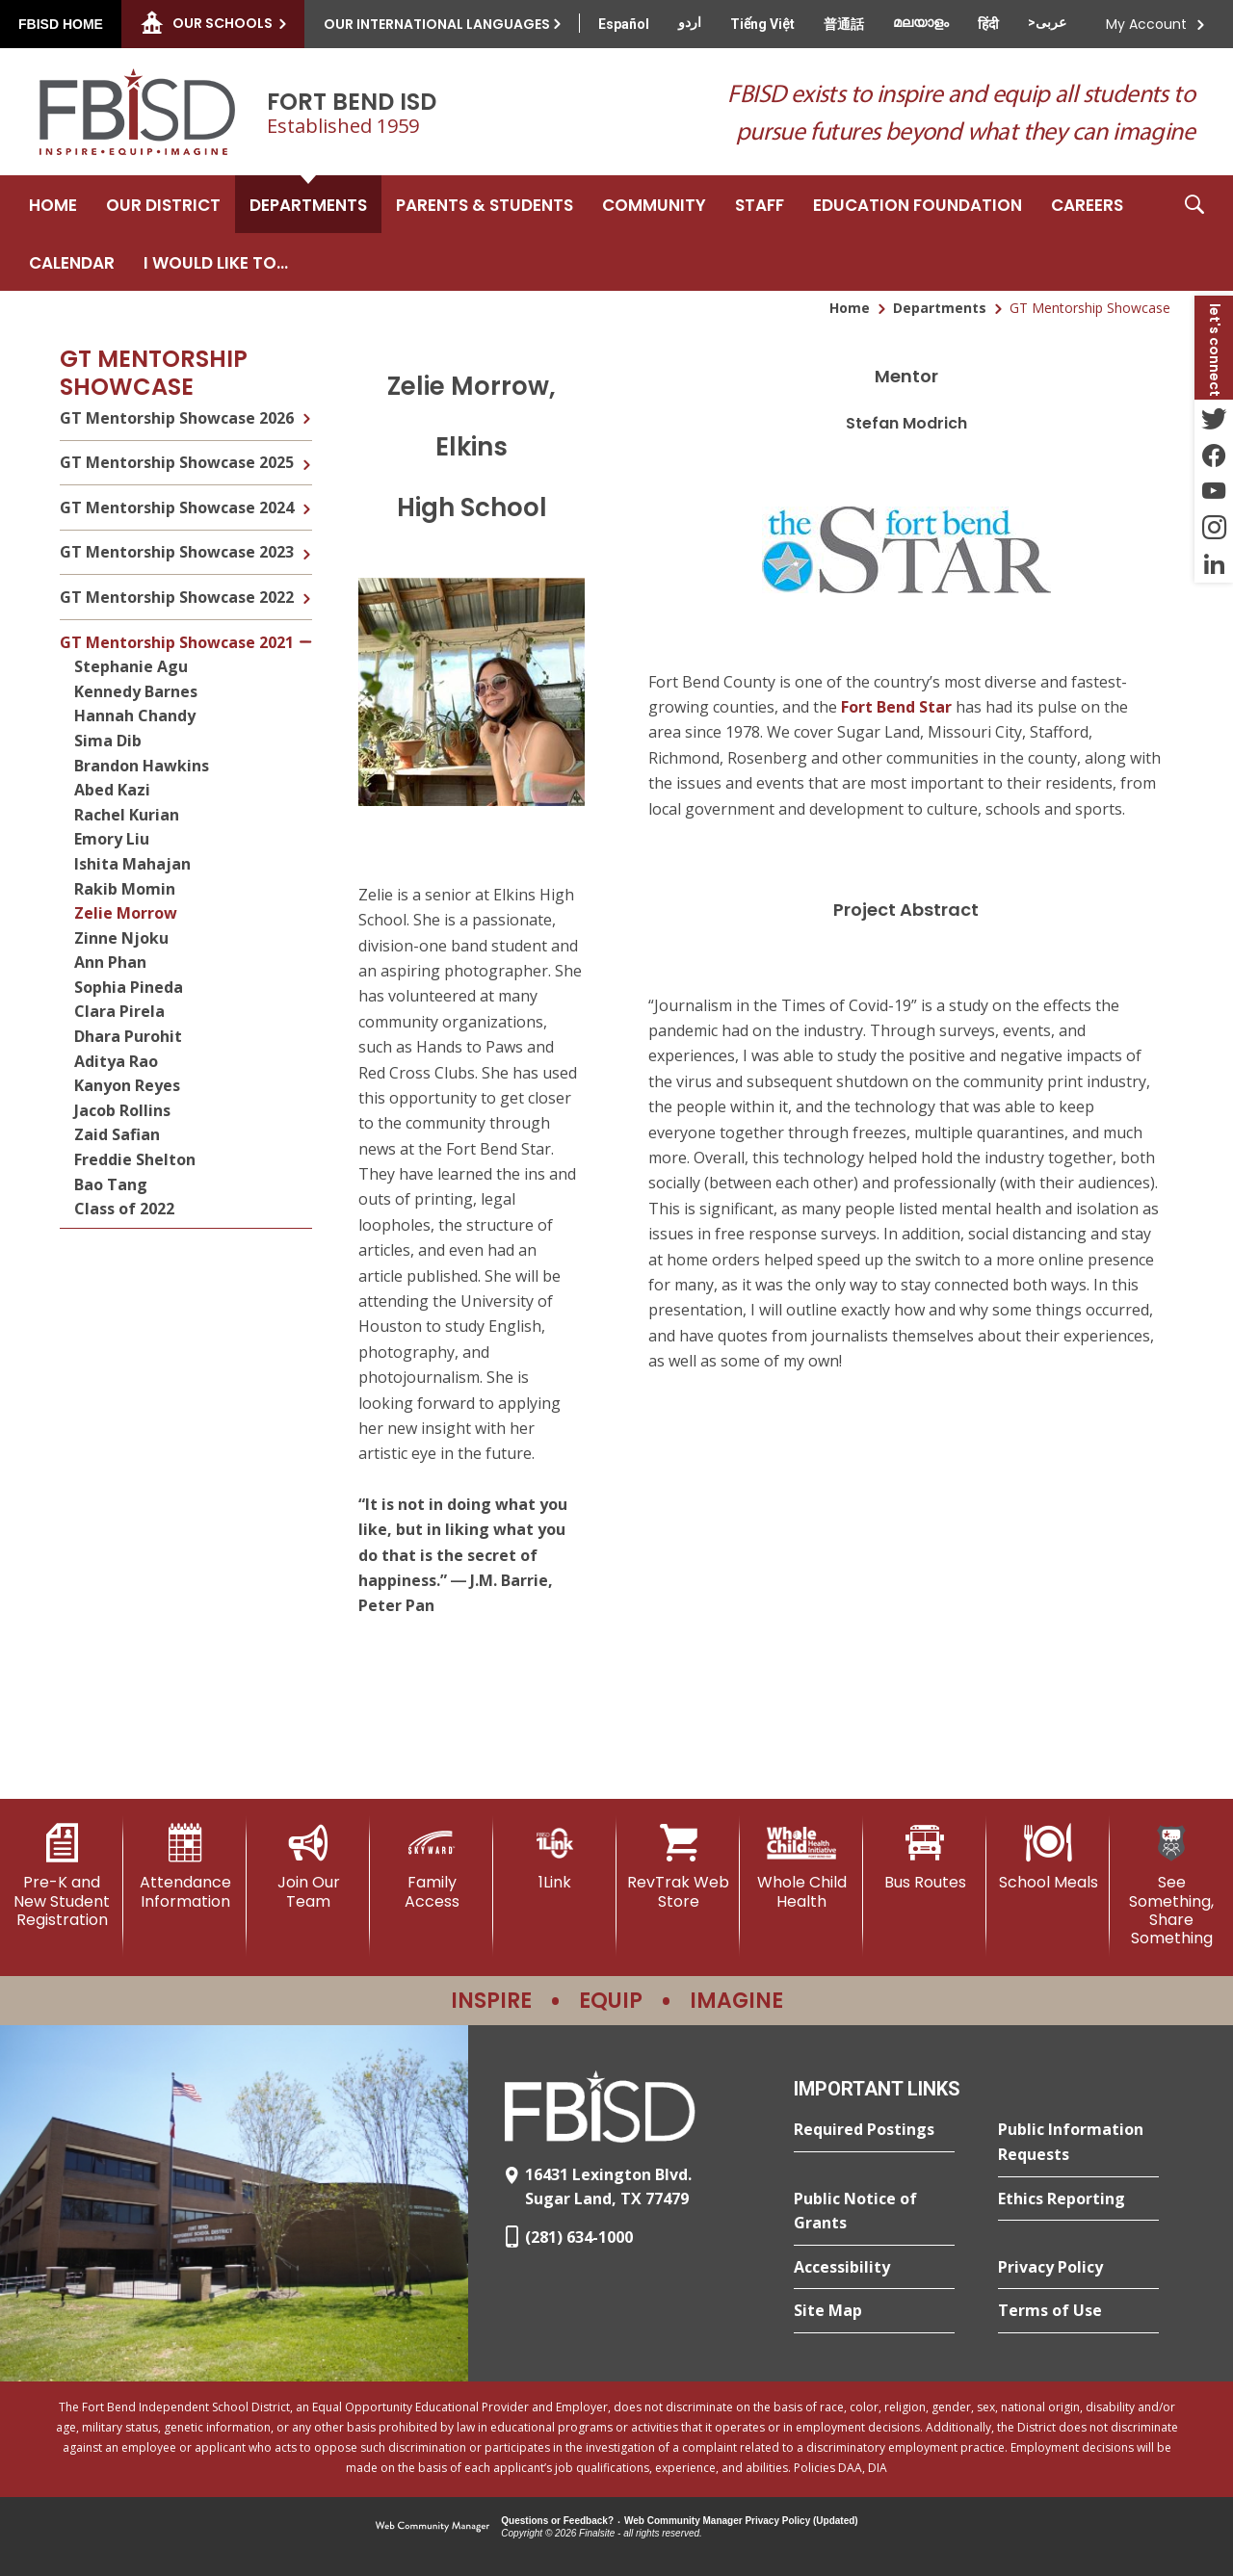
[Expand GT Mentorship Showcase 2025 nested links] (306, 450)
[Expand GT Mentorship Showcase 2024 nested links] (306, 495)
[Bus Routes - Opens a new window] (925, 1857)
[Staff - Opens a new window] (760, 204)
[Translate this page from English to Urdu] (690, 22)
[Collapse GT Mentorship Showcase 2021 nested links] (306, 630)
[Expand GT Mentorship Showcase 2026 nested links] (306, 416)
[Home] (53, 204)
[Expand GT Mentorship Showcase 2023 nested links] (306, 540)
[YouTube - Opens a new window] (1213, 491)
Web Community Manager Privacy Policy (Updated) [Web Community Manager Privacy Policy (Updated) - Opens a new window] (741, 2520)
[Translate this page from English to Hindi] (988, 24)
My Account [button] (1146, 24)
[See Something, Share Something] (1171, 1885)
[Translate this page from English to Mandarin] (844, 24)
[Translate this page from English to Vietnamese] (762, 24)
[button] (1194, 233)
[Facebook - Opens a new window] (1213, 454)
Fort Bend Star (896, 706)
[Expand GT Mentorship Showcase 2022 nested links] (306, 584)
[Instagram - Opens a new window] (1213, 527)
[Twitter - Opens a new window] (1213, 418)
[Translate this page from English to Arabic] (1047, 22)
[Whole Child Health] (801, 1866)
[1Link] (555, 1857)
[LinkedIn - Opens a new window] (1213, 564)
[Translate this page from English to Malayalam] (920, 22)
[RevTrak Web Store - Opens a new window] (678, 1866)
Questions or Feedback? (557, 2520)
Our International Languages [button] (437, 24)
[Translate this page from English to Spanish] (624, 24)
